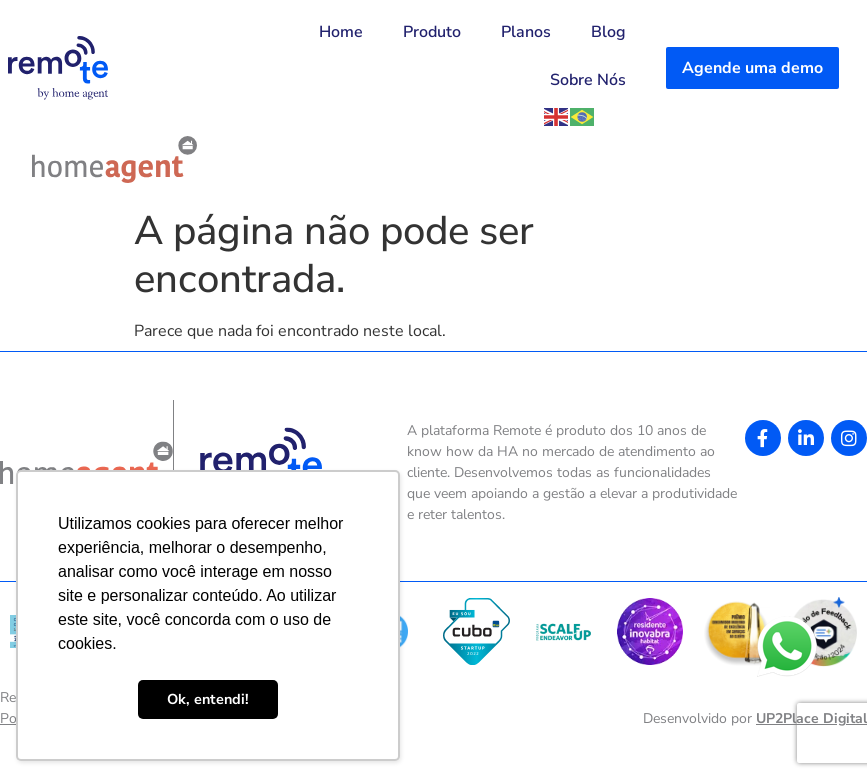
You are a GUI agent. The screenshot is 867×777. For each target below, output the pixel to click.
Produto (432, 32)
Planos (526, 32)
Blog (608, 32)
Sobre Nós (588, 80)
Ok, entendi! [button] (208, 699)
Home (341, 32)
